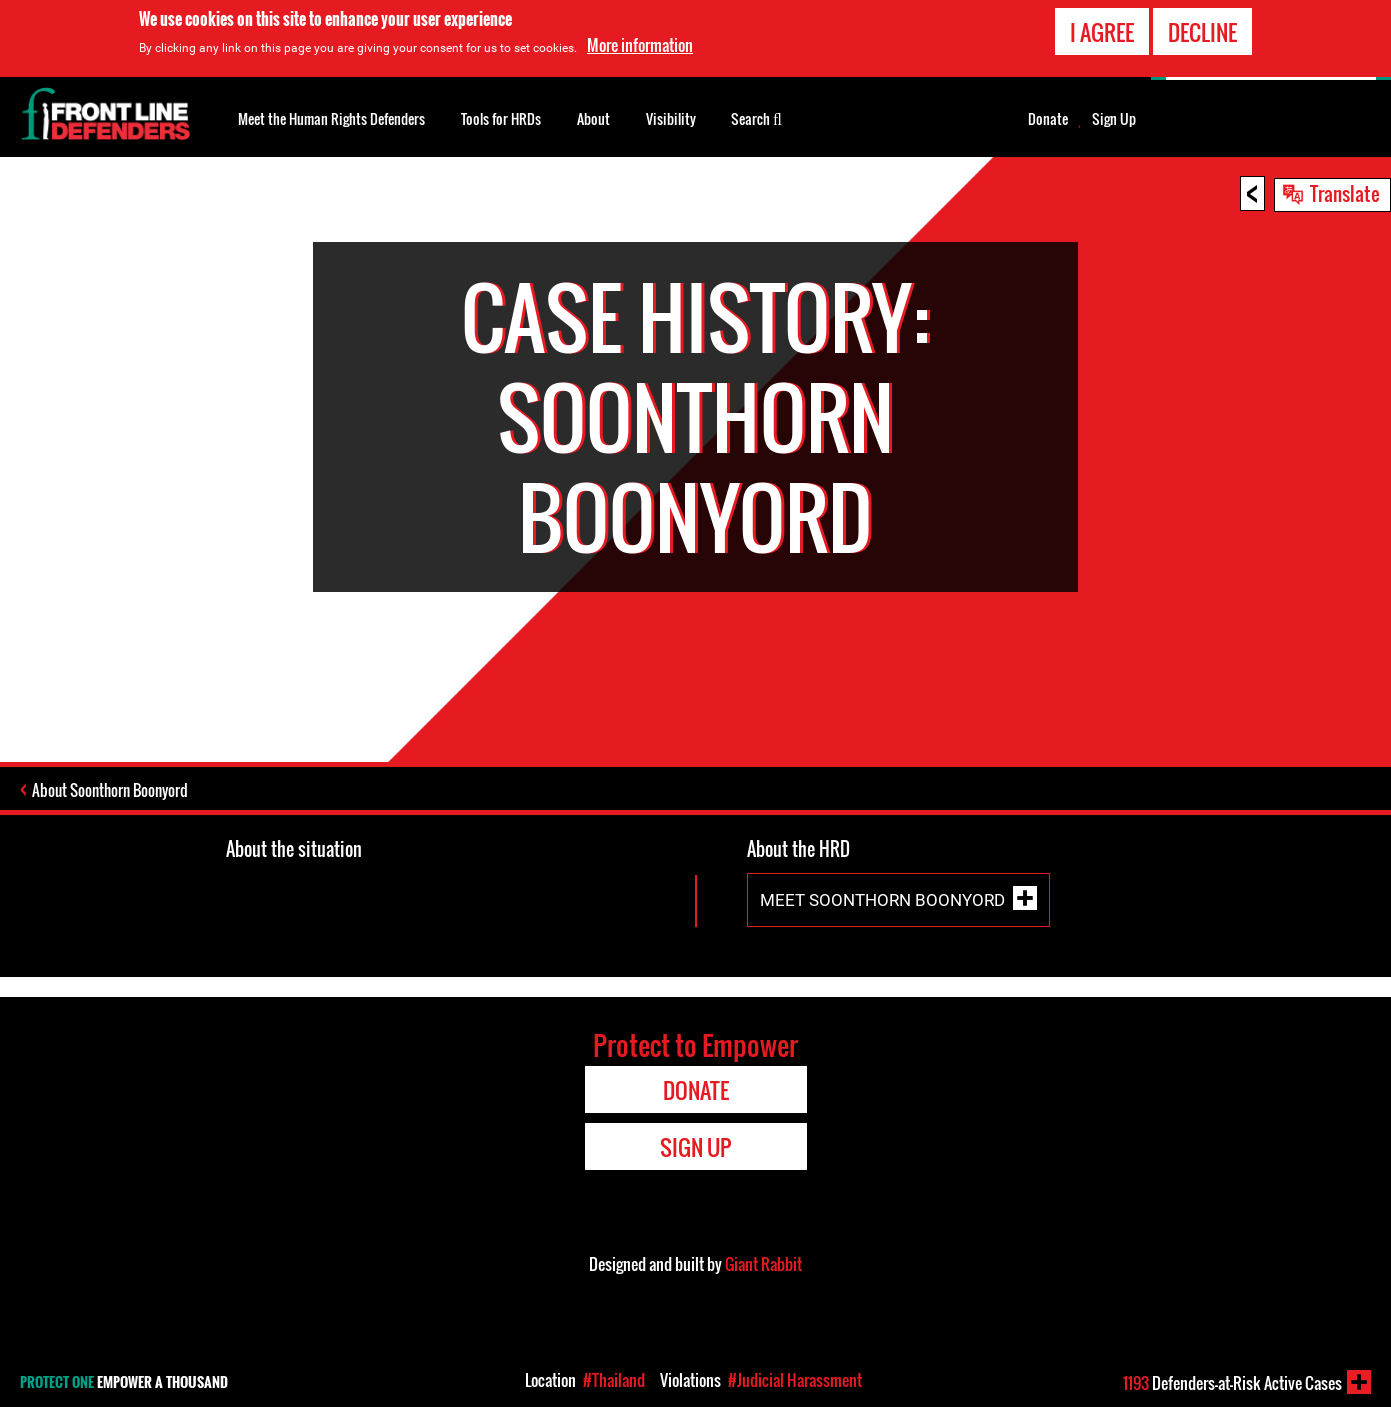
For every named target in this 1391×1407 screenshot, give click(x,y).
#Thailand (614, 1380)
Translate (1345, 193)
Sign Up (1114, 119)
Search (756, 117)
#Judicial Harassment (795, 1380)
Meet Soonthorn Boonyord (882, 900)
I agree (1102, 32)
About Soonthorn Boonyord (110, 790)
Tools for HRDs (501, 118)
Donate (1048, 119)
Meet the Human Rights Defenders (331, 118)
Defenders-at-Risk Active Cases (1232, 1383)
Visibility (671, 118)
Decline (1202, 32)
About (593, 118)
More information (640, 45)
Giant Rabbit (763, 1264)
